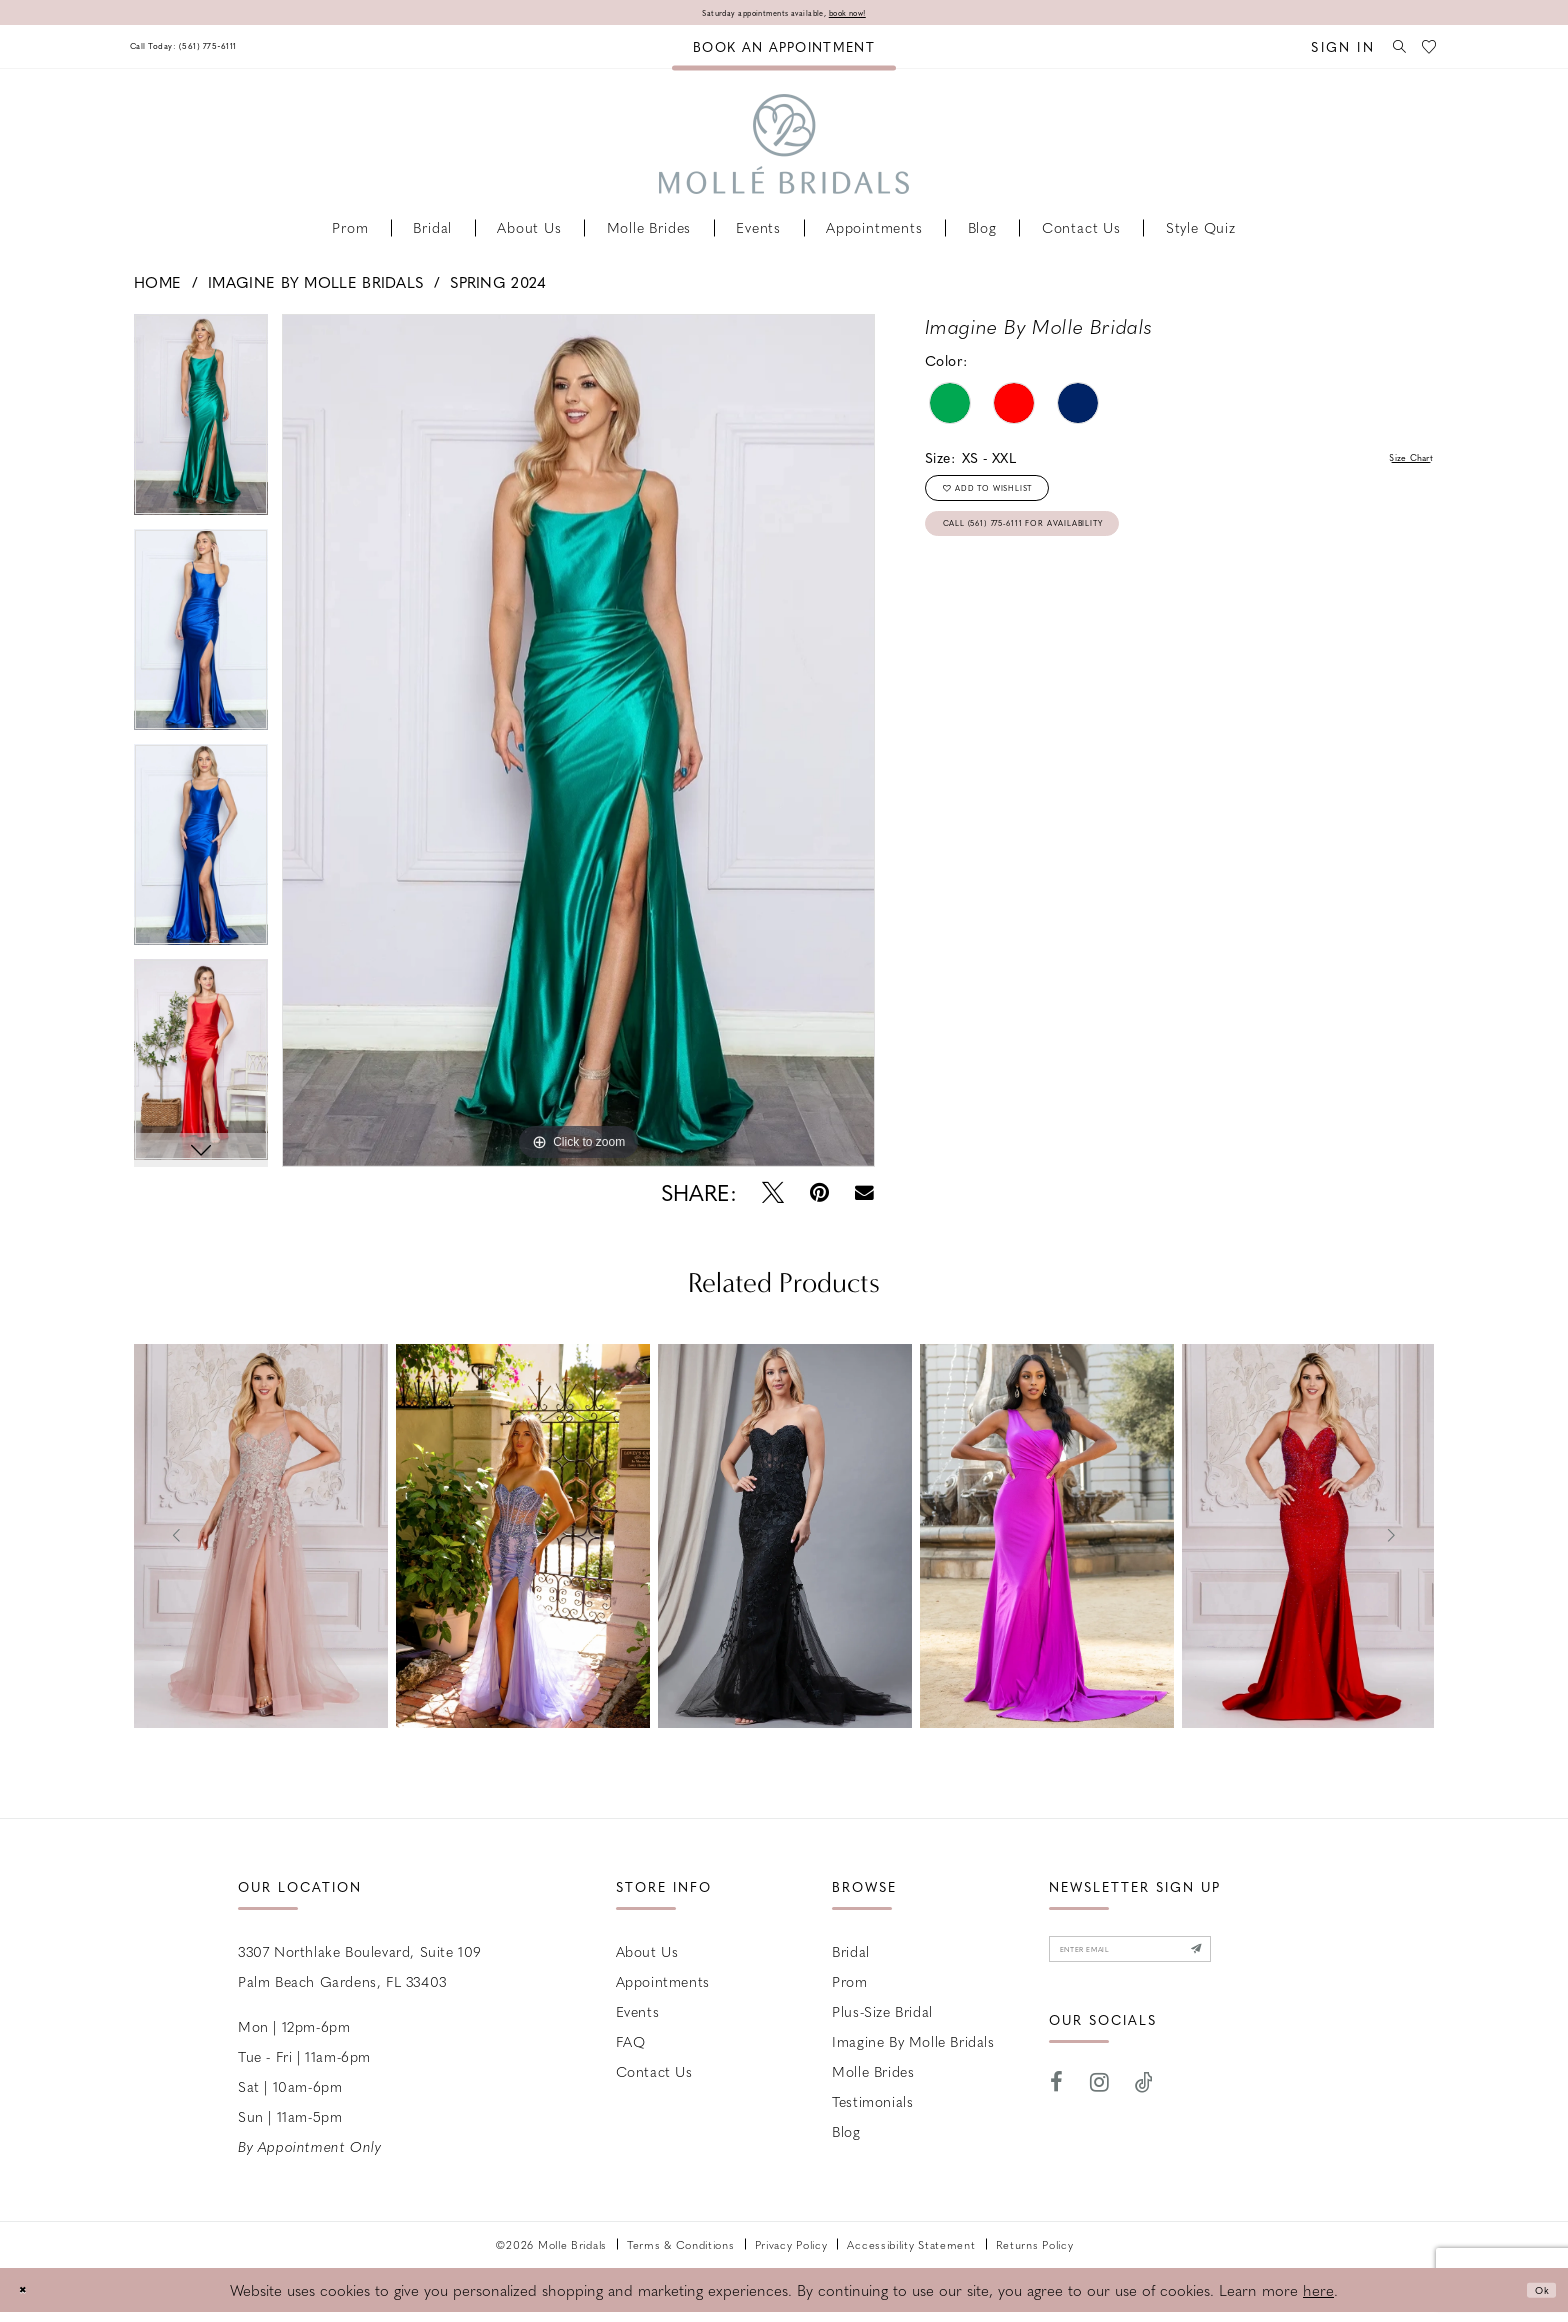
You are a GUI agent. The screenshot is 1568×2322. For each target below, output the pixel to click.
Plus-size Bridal (882, 2016)
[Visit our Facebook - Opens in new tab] (1057, 2103)
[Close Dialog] (30, 2294)
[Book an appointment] (784, 51)
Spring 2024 (498, 287)
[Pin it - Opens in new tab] (819, 1197)
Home (157, 287)
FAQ (631, 2046)
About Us (647, 1956)
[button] (1321, 51)
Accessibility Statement (911, 2249)
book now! (885, 15)
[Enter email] (1177, 1962)
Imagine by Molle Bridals (315, 287)
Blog (846, 2136)
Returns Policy (1035, 2249)
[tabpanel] (201, 426)
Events (638, 2016)
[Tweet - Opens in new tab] (773, 1197)
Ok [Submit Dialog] (1534, 2294)
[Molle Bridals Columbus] (784, 149)
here (1318, 2295)
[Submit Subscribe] (1283, 1962)
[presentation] (261, 1541)
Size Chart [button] (1398, 463)
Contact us (654, 2076)
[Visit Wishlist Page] (1425, 51)
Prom (849, 1986)
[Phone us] (217, 51)
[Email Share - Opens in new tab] (864, 1197)
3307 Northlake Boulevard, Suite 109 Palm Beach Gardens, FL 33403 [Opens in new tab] (360, 1971)
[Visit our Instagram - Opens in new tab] (1100, 2103)
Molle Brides (873, 2076)
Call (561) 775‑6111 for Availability (1080, 562)
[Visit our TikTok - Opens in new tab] (1144, 2103)
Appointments (663, 1986)
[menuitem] (217, 51)
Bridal (851, 1956)
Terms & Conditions (681, 2249)
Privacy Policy (791, 2249)
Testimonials (872, 2106)
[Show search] (1385, 51)
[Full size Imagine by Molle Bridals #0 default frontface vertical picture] (578, 745)
